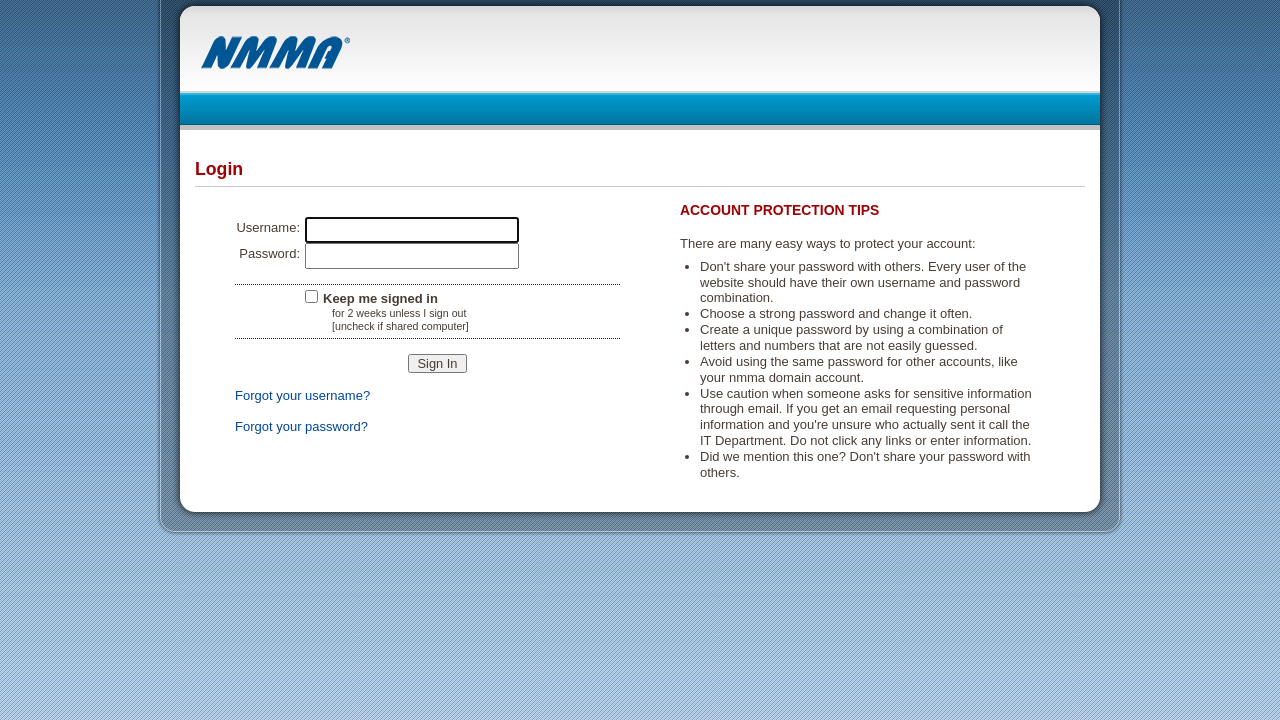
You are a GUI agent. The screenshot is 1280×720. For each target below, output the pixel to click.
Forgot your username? (302, 395)
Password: (269, 253)
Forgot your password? (301, 426)
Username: (268, 227)
